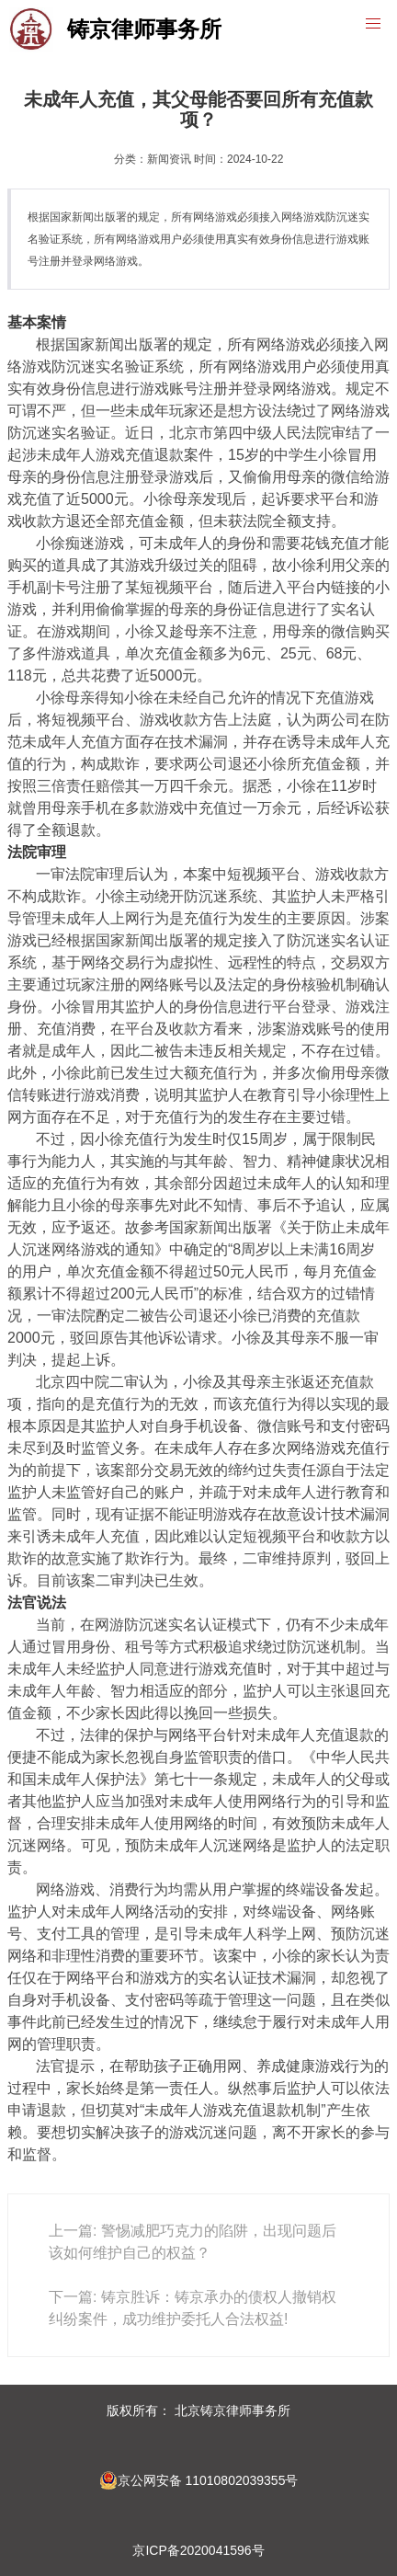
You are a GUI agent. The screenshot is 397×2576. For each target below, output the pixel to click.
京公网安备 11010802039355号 (199, 2480)
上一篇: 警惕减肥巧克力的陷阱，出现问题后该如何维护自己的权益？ (192, 2242)
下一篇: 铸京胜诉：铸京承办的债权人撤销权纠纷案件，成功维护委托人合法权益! (192, 2308)
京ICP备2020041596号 (198, 2550)
